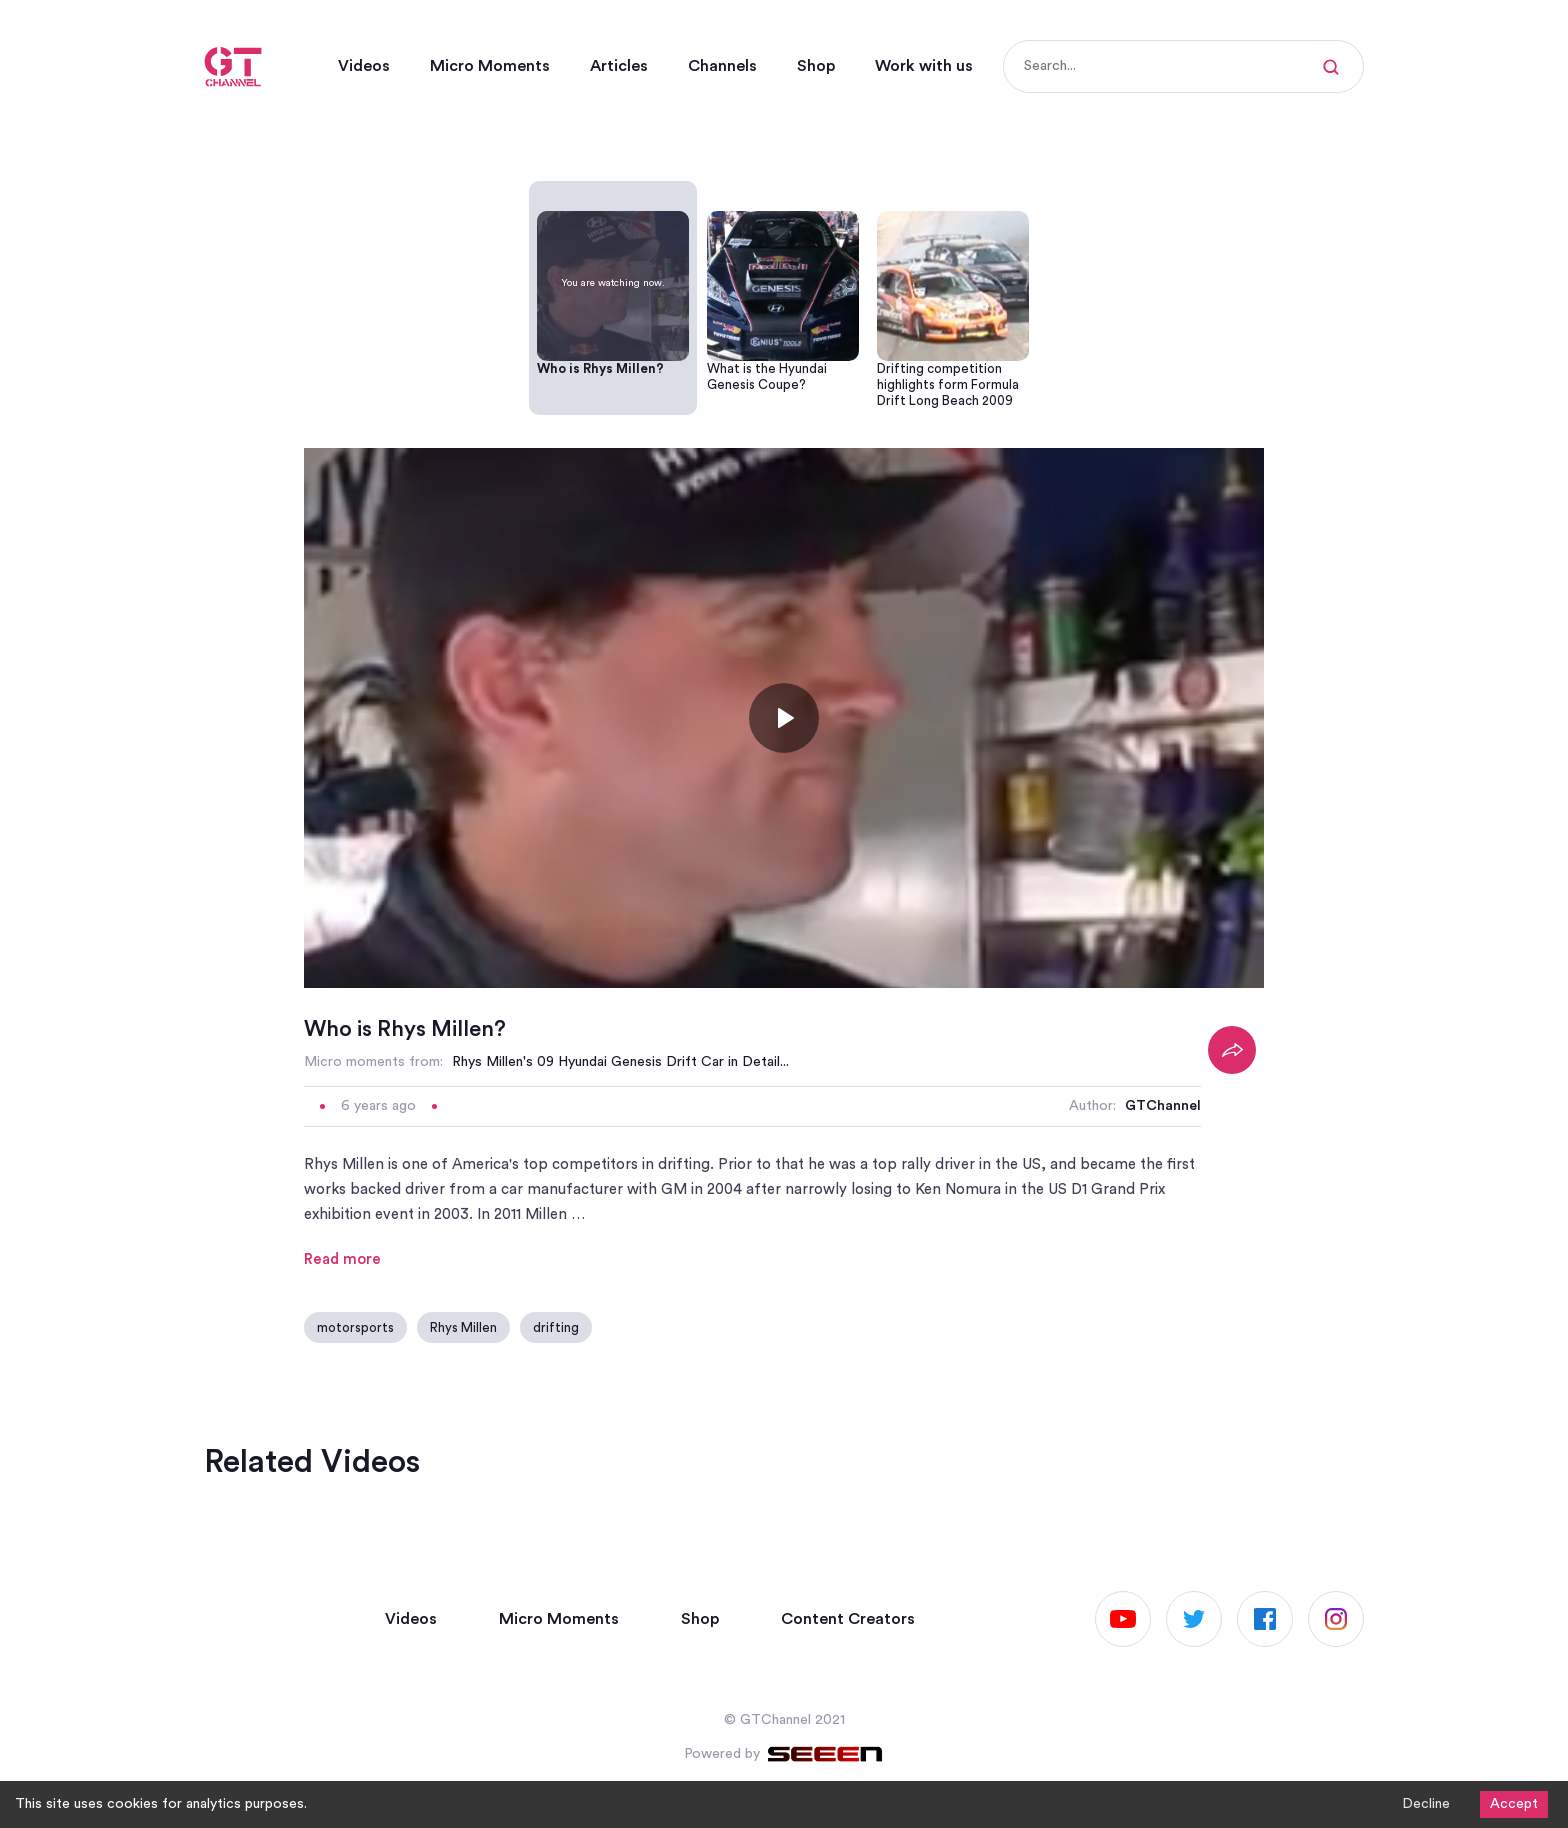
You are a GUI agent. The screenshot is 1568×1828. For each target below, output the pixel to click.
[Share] (1232, 1050)
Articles (619, 66)
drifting (556, 1327)
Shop (816, 66)
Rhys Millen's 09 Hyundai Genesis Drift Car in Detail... (620, 1062)
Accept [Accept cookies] (1514, 1804)
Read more (342, 1259)
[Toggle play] (784, 718)
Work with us (924, 66)
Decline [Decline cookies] (1426, 1804)
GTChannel (1163, 1106)
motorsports (355, 1327)
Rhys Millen (463, 1327)
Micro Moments (490, 66)
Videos (364, 66)
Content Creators (848, 1619)
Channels (722, 66)
